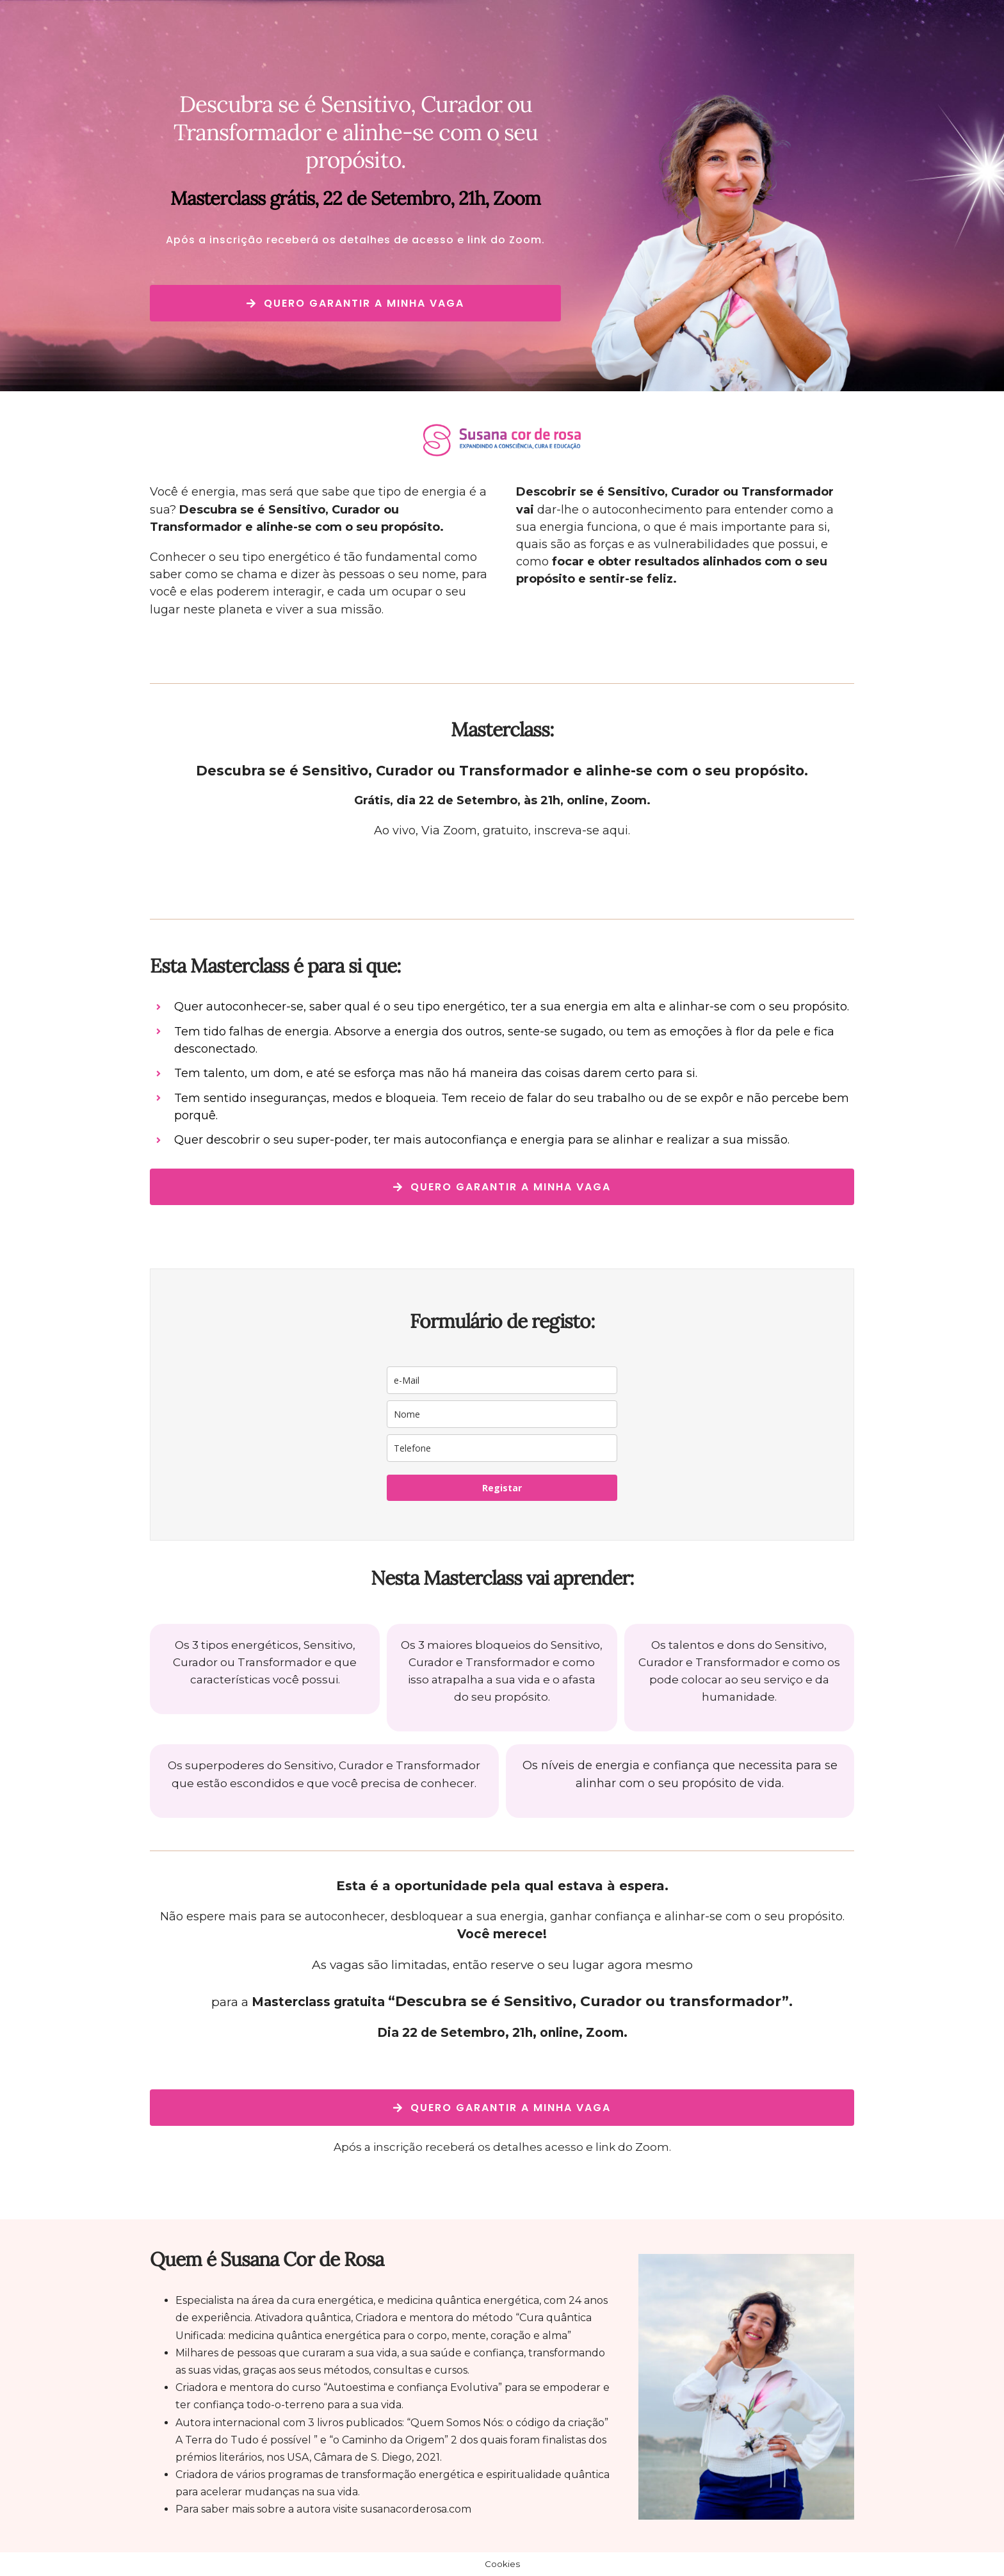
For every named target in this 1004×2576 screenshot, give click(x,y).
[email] (502, 1380)
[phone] (502, 1448)
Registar (502, 1488)
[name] (502, 1414)
